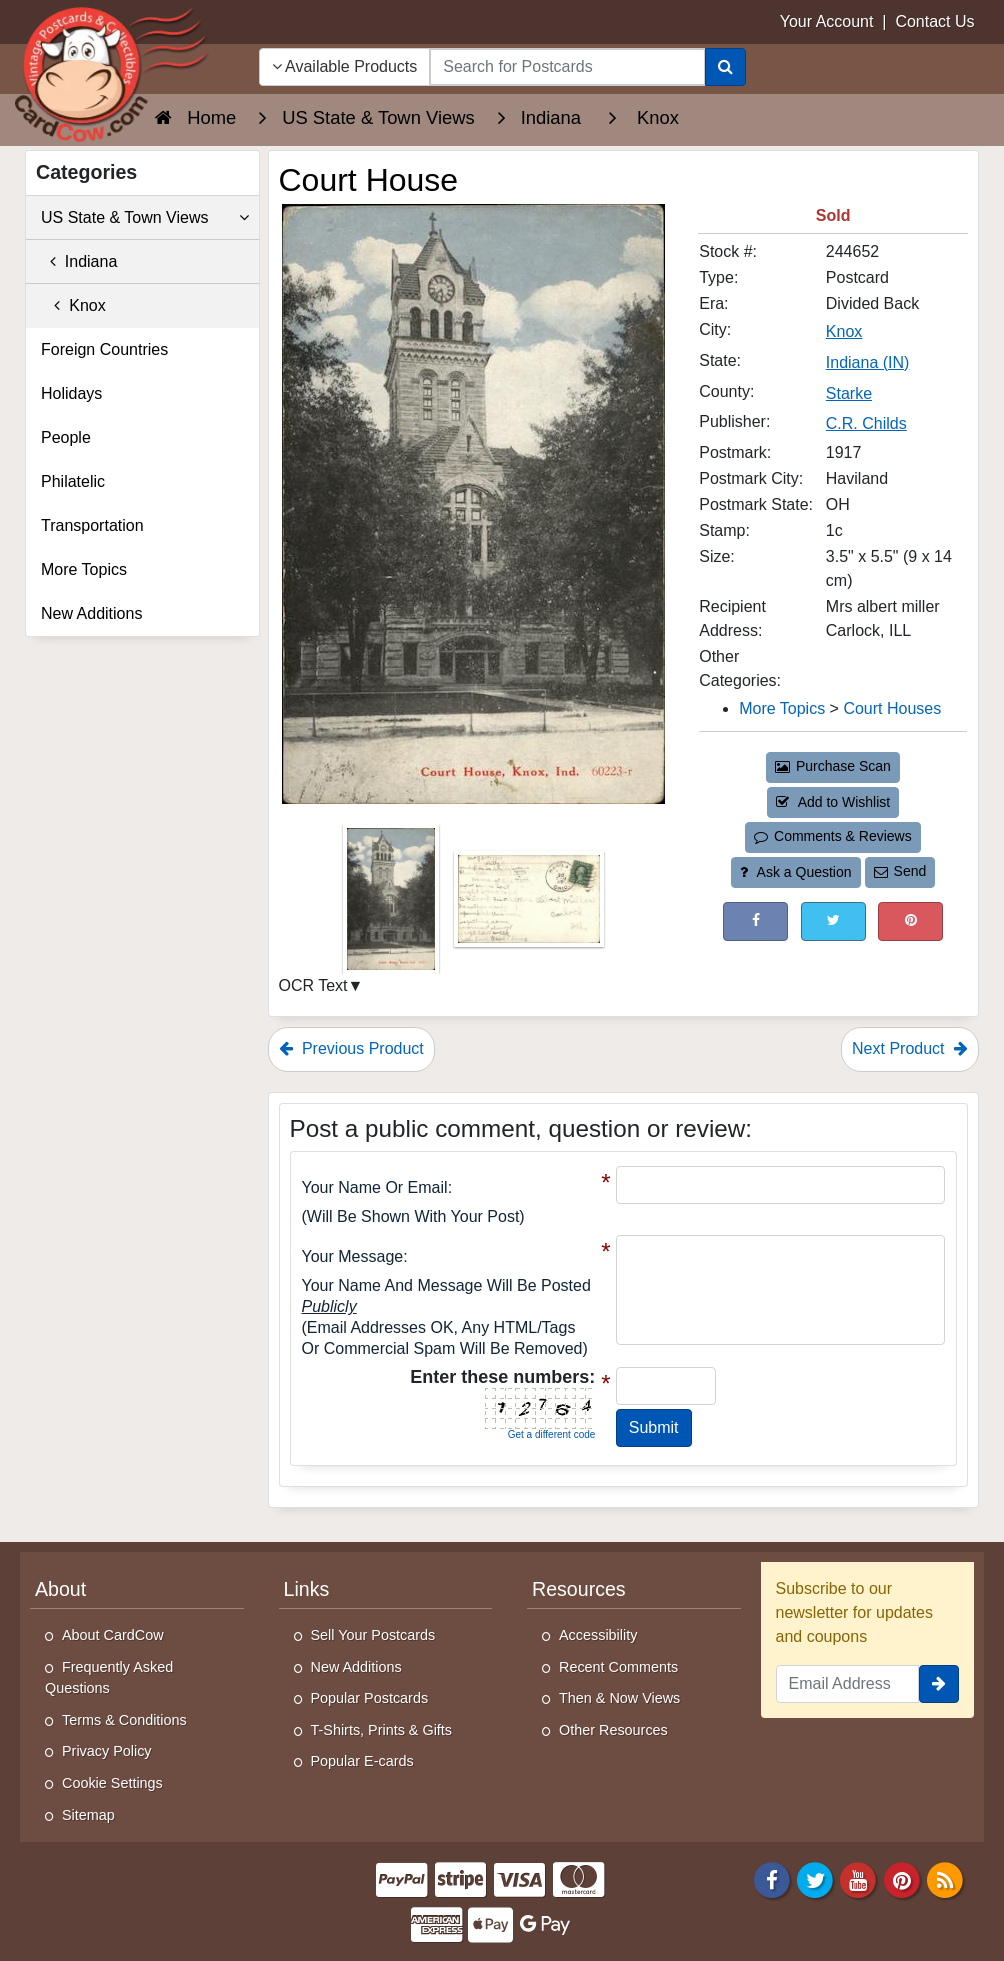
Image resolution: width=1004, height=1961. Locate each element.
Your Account (827, 21)
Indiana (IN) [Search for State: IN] (868, 362)
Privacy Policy (107, 1751)
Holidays (71, 393)
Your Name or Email (375, 1187)
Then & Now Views (619, 1698)
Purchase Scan (833, 766)
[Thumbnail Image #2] (529, 905)
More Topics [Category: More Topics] (782, 708)
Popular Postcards (370, 1698)
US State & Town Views (145, 218)
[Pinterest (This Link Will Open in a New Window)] (910, 921)
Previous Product (351, 1048)
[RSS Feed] (945, 1879)
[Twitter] (815, 1879)
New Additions (91, 613)
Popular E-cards (362, 1761)
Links (307, 1589)
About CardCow (113, 1635)
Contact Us (934, 21)
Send (900, 871)
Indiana (79, 261)
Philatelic (73, 481)
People (66, 437)
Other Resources (613, 1730)
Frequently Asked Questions (109, 1678)
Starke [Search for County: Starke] (849, 393)
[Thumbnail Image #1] (393, 905)
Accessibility (598, 1635)
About (60, 1589)
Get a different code (552, 1434)
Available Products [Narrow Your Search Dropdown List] (345, 66)
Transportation (92, 525)
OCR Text (313, 985)
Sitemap (88, 1815)
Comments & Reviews (832, 836)
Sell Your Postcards (373, 1635)
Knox (73, 305)
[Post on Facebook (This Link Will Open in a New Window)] (755, 921)
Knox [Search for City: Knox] (844, 331)
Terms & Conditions (124, 1720)
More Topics (84, 569)
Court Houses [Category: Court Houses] (892, 708)
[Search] (725, 67)
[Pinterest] (902, 1879)
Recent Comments (618, 1667)
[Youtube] (859, 1879)
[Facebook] (772, 1879)
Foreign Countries (104, 349)
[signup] (939, 1684)
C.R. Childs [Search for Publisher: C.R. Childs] (866, 423)
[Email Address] (848, 1684)
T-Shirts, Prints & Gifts (382, 1730)
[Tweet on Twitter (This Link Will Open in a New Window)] (833, 921)
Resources (579, 1589)
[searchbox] (567, 67)
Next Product (910, 1048)
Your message (353, 1256)
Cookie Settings (112, 1783)
